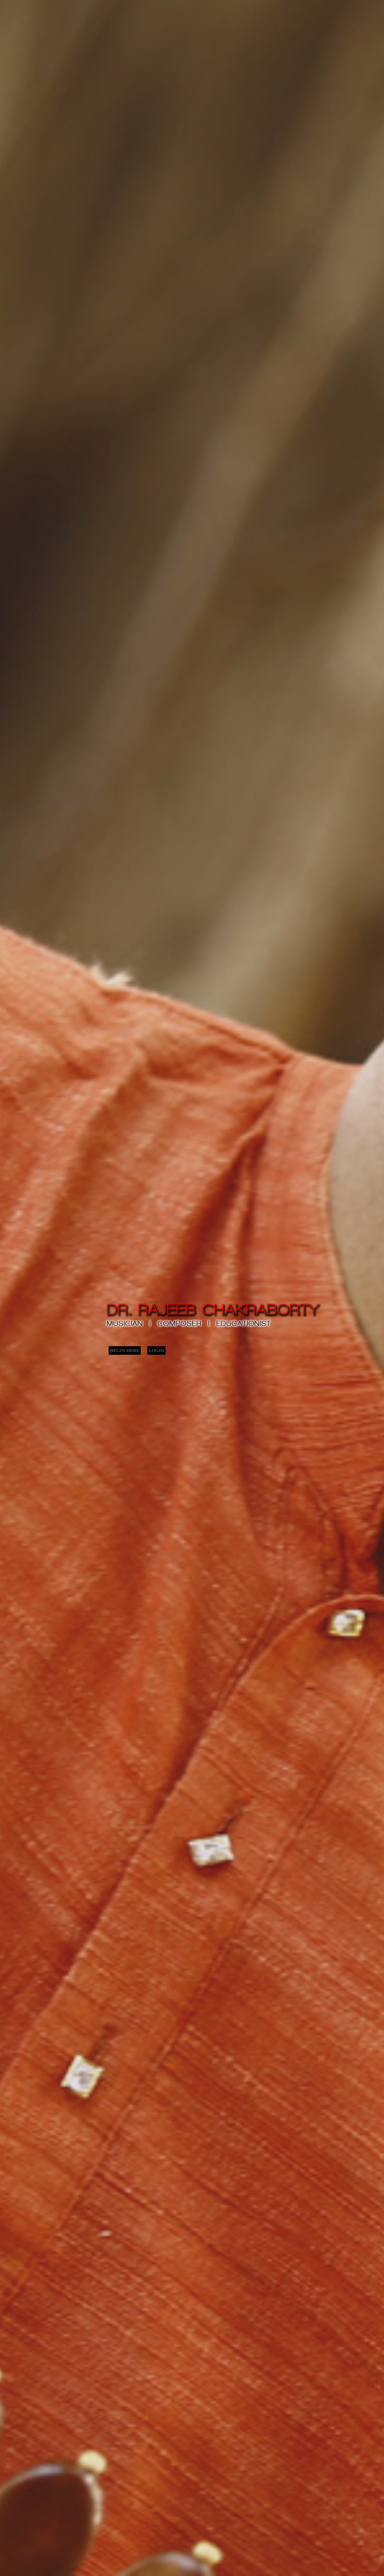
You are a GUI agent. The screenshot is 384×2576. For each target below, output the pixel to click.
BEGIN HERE (125, 1350)
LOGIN (156, 1350)
